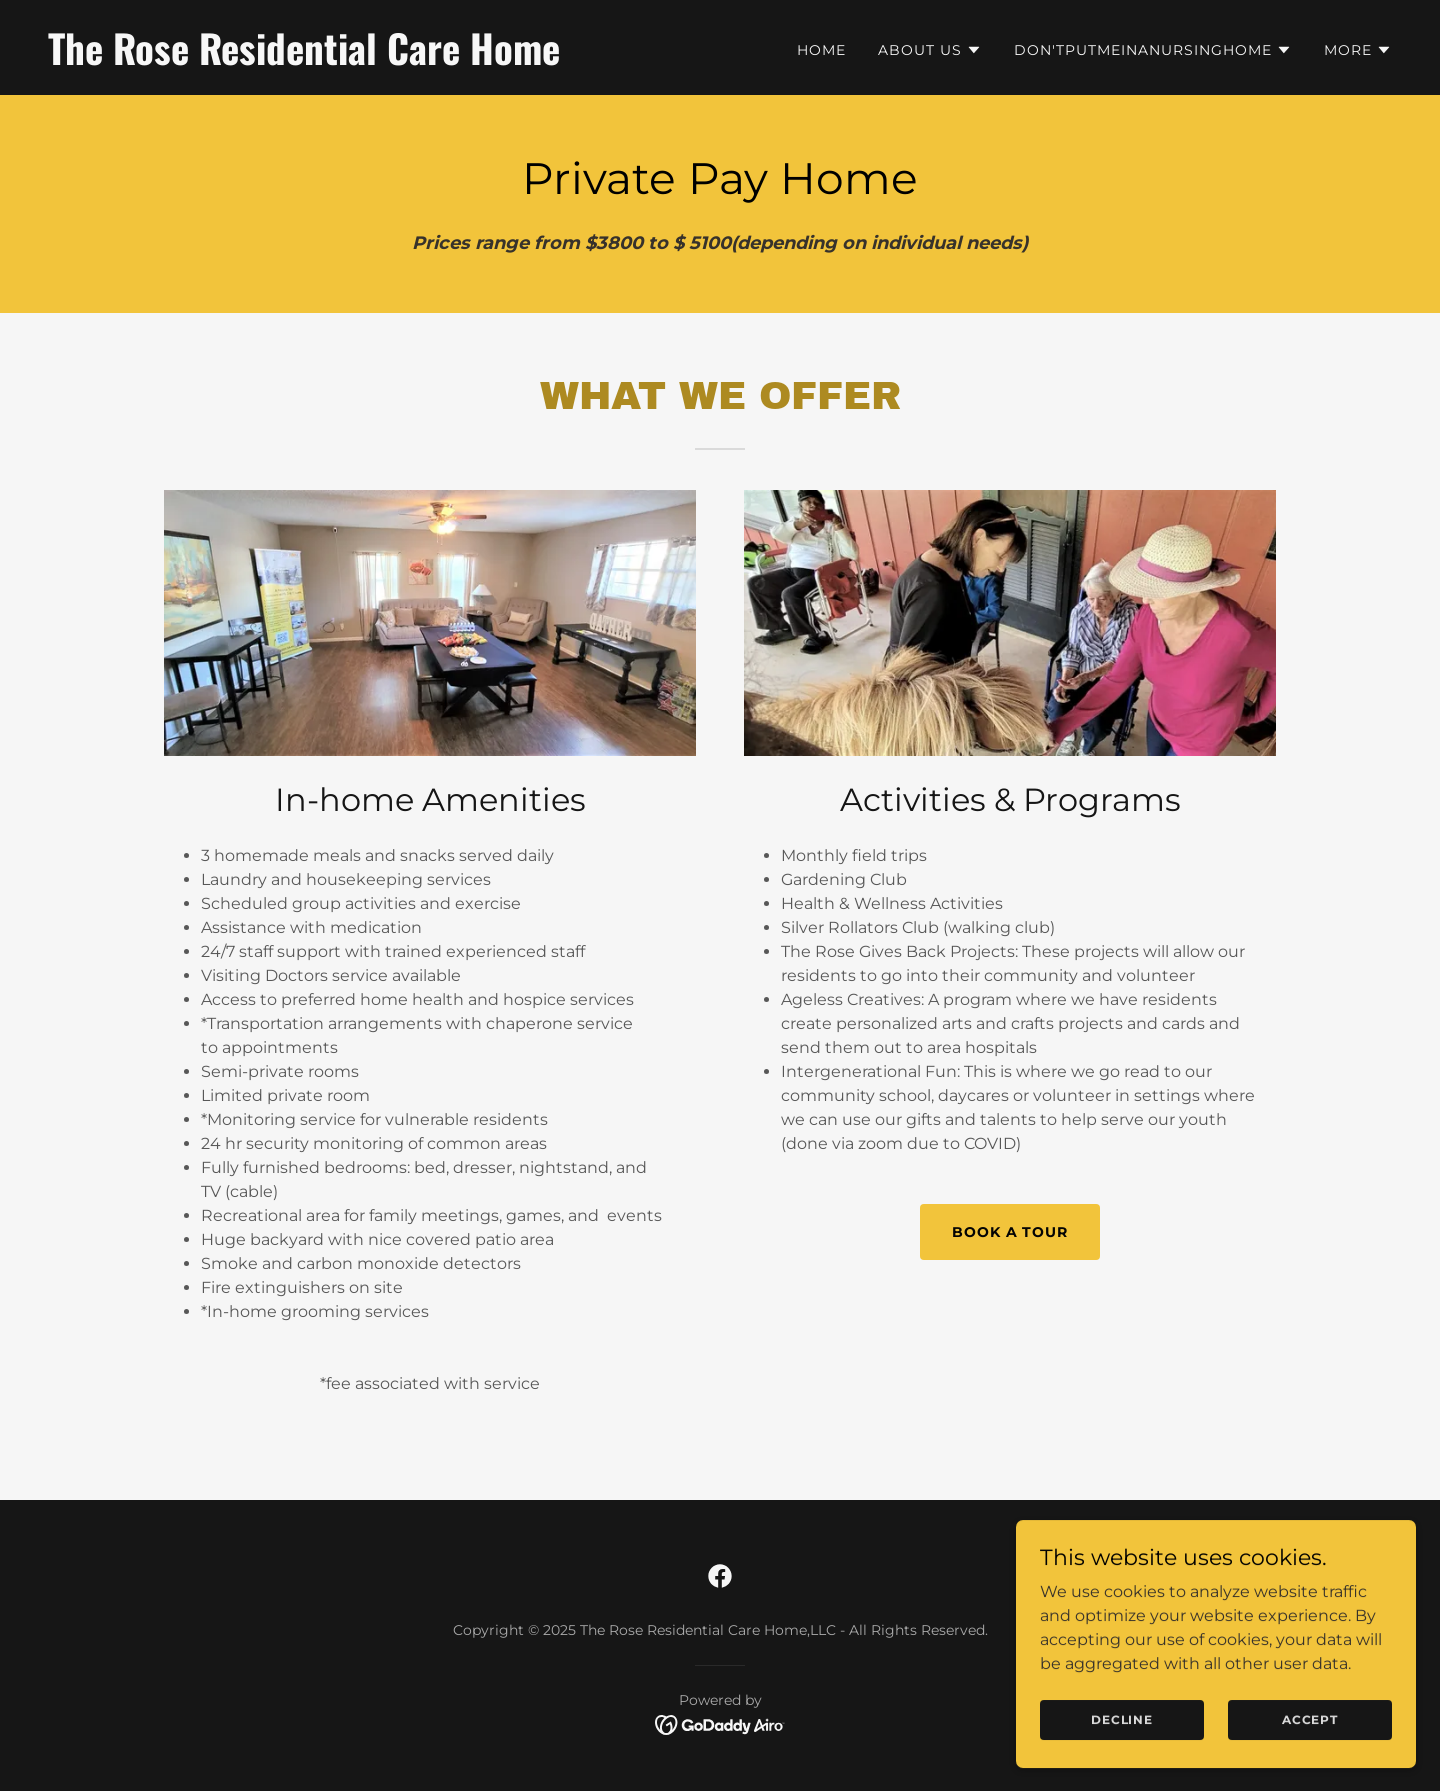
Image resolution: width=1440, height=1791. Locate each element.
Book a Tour (1010, 1232)
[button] (930, 50)
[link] (376, 59)
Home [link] (821, 50)
